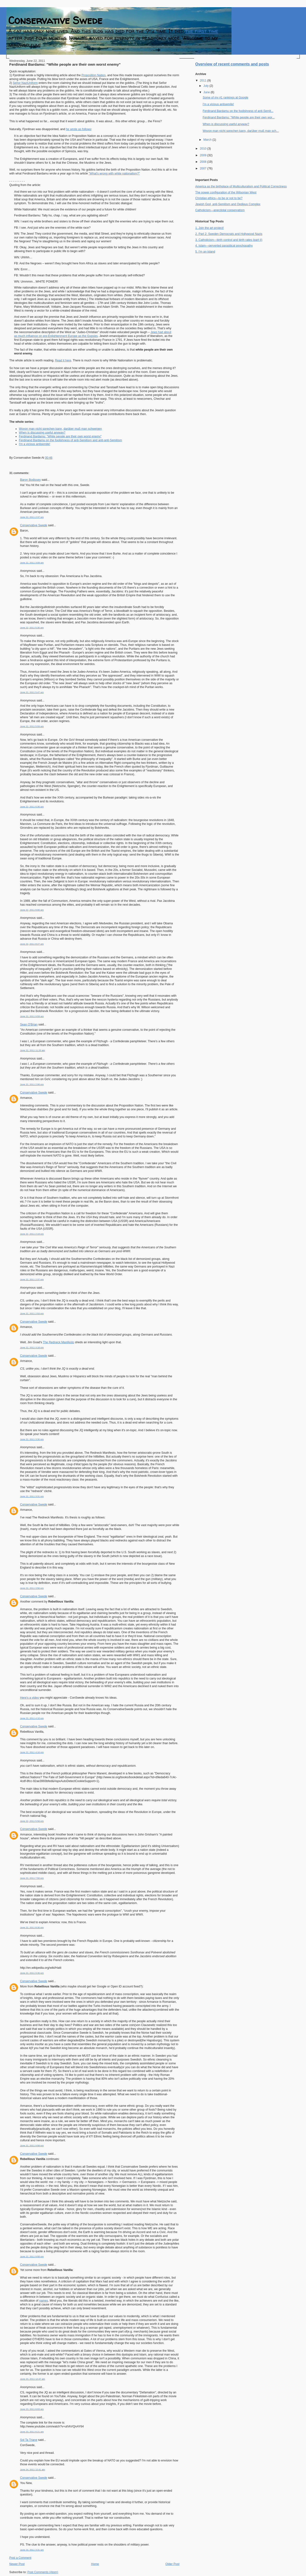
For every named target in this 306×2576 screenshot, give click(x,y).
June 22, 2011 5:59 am (32, 726)
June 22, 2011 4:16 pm (32, 1752)
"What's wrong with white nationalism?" (114, 173)
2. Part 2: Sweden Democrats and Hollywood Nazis (228, 234)
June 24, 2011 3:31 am (32, 2549)
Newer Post (17, 2564)
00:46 (48, 457)
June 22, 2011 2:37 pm (32, 1279)
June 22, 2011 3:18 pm (32, 1347)
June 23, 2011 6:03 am (32, 2409)
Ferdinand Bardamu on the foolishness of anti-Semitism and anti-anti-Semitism (70, 440)
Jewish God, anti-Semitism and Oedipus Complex (227, 204)
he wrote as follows (78, 129)
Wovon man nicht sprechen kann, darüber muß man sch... (241, 131)
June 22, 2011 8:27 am (32, 944)
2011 (203, 80)
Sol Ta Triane (28, 2440)
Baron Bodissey (30, 479)
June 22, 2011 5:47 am (32, 692)
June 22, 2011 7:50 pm (32, 1878)
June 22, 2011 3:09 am (32, 562)
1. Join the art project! (209, 228)
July (206, 85)
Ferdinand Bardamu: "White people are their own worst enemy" (65, 64)
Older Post (172, 2564)
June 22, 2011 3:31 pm (32, 1496)
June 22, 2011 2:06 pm (32, 1084)
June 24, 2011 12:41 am (32, 2469)
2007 (203, 168)
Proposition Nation (93, 75)
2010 (203, 148)
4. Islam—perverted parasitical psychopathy (224, 245)
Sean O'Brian (29, 1024)
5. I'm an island (205, 251)
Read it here (63, 360)
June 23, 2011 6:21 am (32, 2431)
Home (95, 2564)
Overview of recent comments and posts (232, 64)
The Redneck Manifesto (58, 1342)
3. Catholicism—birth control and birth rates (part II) (228, 240)
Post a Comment (20, 2557)
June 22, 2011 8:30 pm (32, 1927)
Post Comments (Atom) (42, 2572)
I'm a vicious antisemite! (34, 444)
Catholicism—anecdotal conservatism (220, 210)
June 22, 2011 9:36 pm (32, 1973)
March (208, 139)
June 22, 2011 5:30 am (32, 627)
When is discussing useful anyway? (42, 432)
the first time (201, 31)
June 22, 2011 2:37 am (32, 517)
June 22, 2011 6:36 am (32, 806)
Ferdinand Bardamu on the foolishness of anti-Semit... (238, 111)
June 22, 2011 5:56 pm (32, 1821)
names (43, 2300)
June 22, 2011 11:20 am (32, 1050)
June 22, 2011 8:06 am (32, 910)
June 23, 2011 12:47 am (32, 2379)
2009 (203, 155)
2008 (203, 161)
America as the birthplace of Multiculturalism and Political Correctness (241, 186)
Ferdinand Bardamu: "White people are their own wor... (239, 117)
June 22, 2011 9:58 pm (32, 2145)
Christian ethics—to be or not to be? (218, 198)
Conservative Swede (55, 20)
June (207, 92)
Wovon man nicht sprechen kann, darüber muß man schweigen (60, 428)
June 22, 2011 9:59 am (32, 1016)
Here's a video (29, 1697)
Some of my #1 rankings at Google (225, 97)
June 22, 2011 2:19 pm (32, 1234)
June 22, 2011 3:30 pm (32, 1439)
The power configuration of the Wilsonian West (225, 192)
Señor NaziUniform (25, 83)
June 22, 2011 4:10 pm (32, 1718)
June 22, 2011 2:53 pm (32, 1313)
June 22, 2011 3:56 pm (32, 1588)
